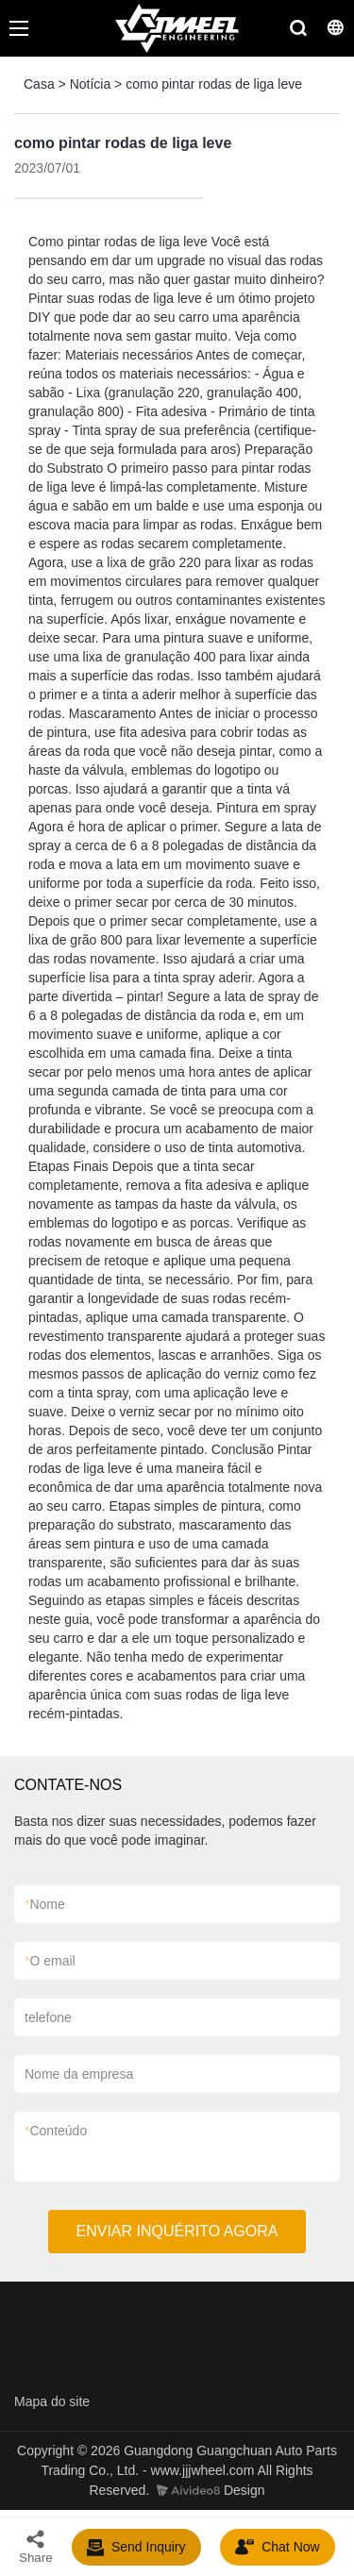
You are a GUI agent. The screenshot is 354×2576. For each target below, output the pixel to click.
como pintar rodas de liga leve (214, 84)
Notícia (90, 84)
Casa (39, 84)
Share (36, 2546)
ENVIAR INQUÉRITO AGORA (177, 2231)
